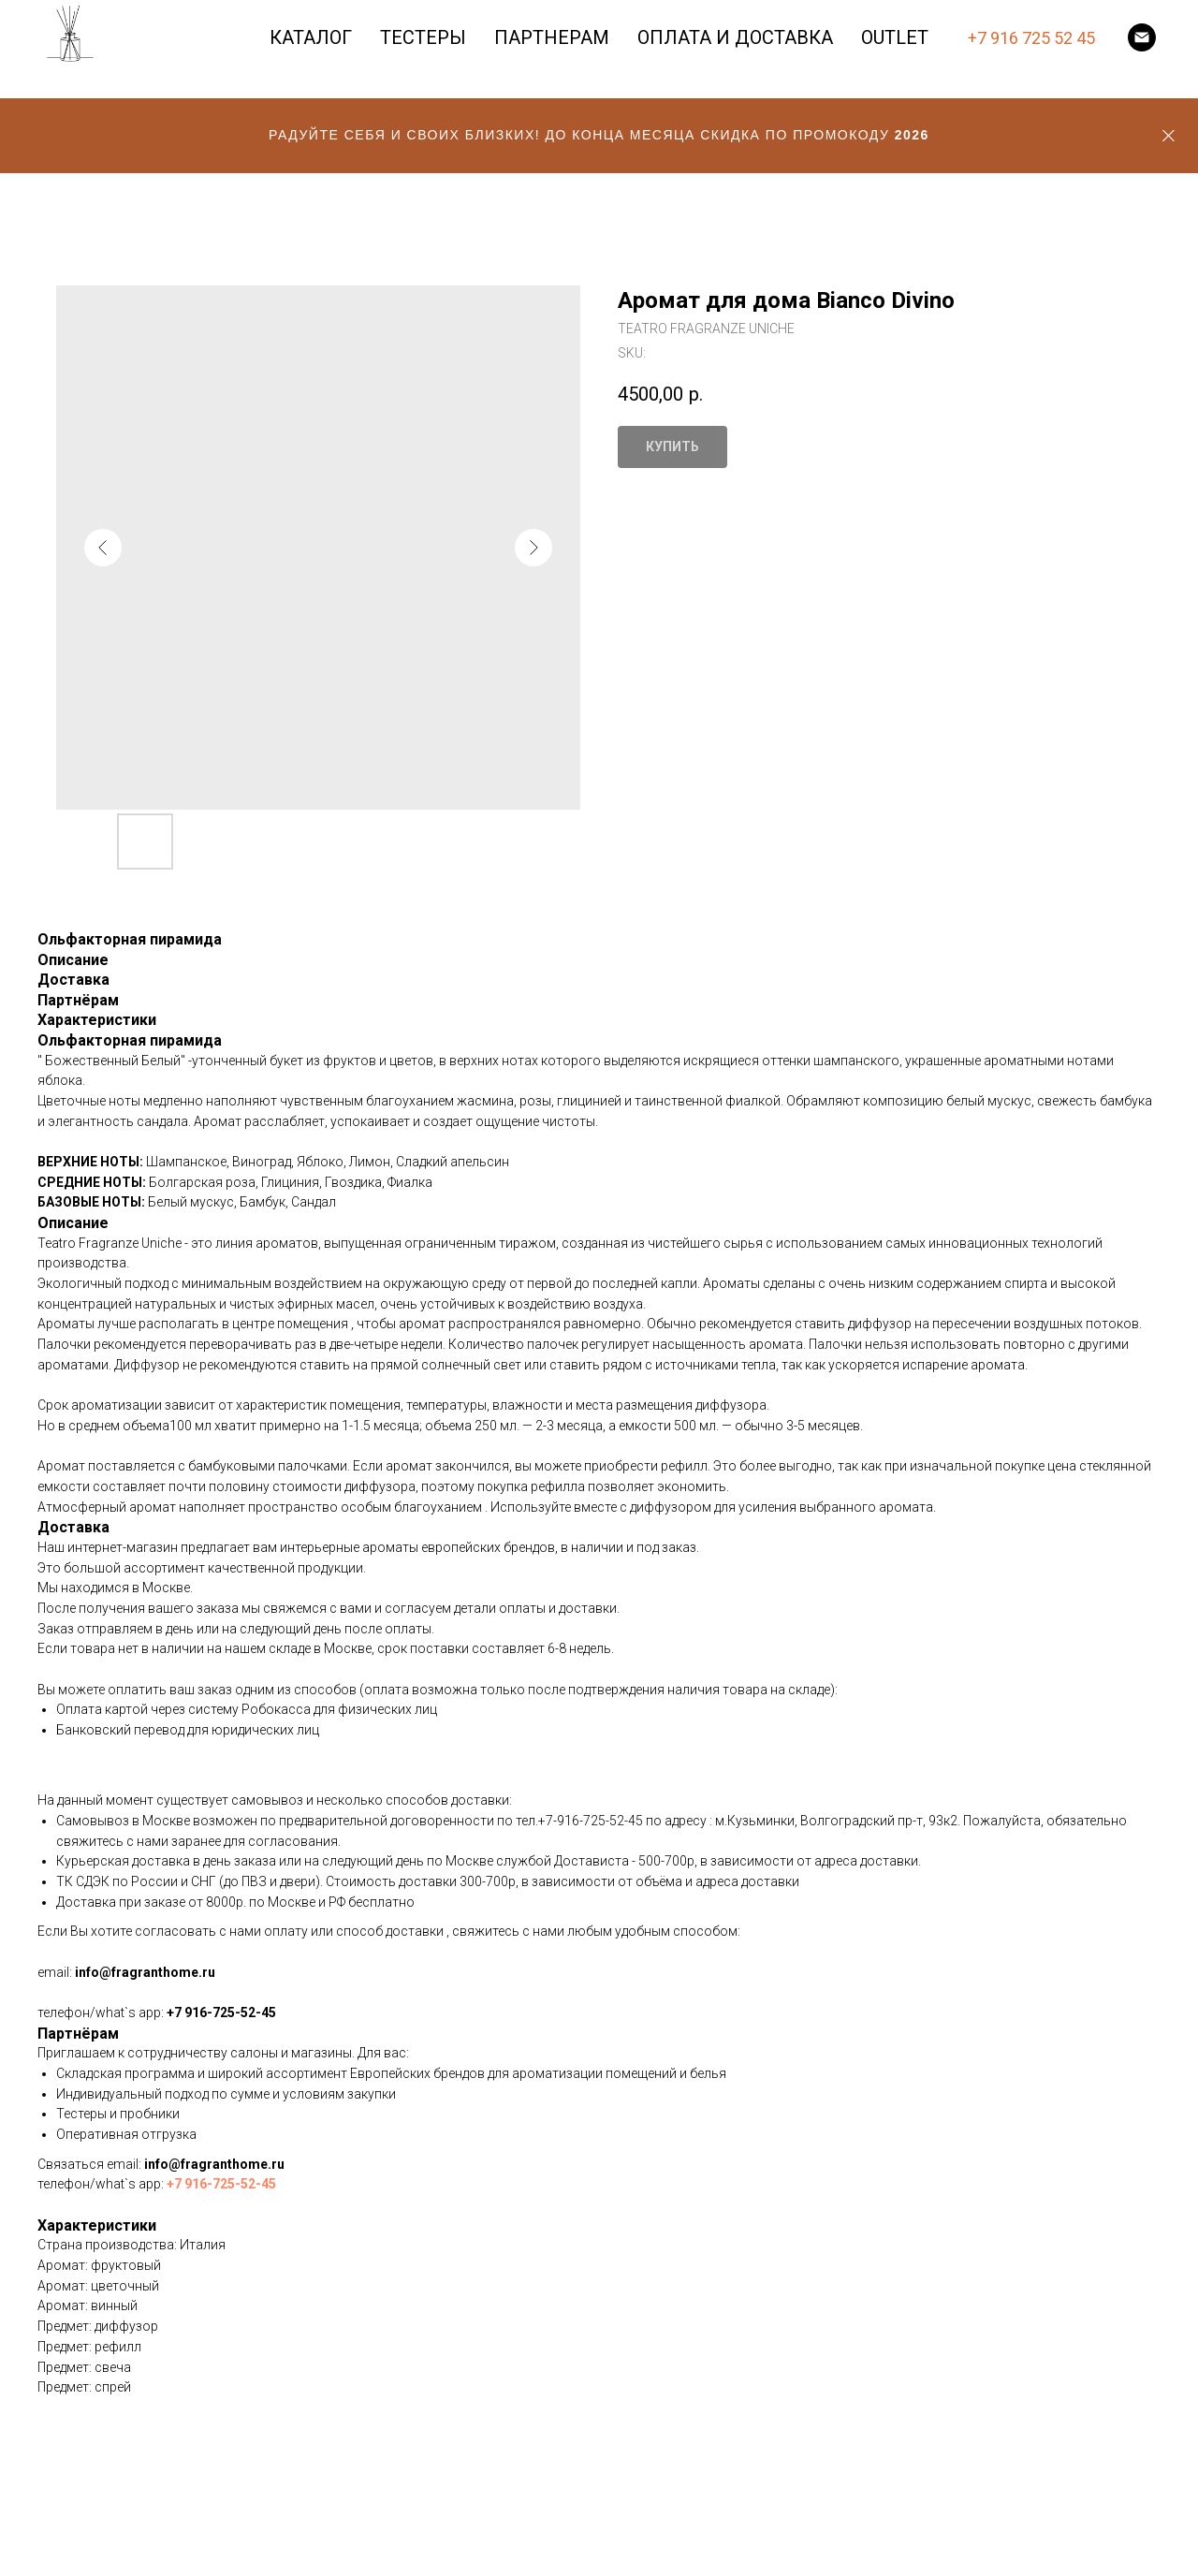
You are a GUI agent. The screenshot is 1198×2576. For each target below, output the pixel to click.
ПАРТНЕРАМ (551, 37)
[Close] (1168, 136)
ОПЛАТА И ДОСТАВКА (735, 37)
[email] (1142, 37)
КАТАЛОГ (311, 37)
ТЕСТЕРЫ (423, 37)
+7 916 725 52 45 (1031, 38)
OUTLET (894, 37)
